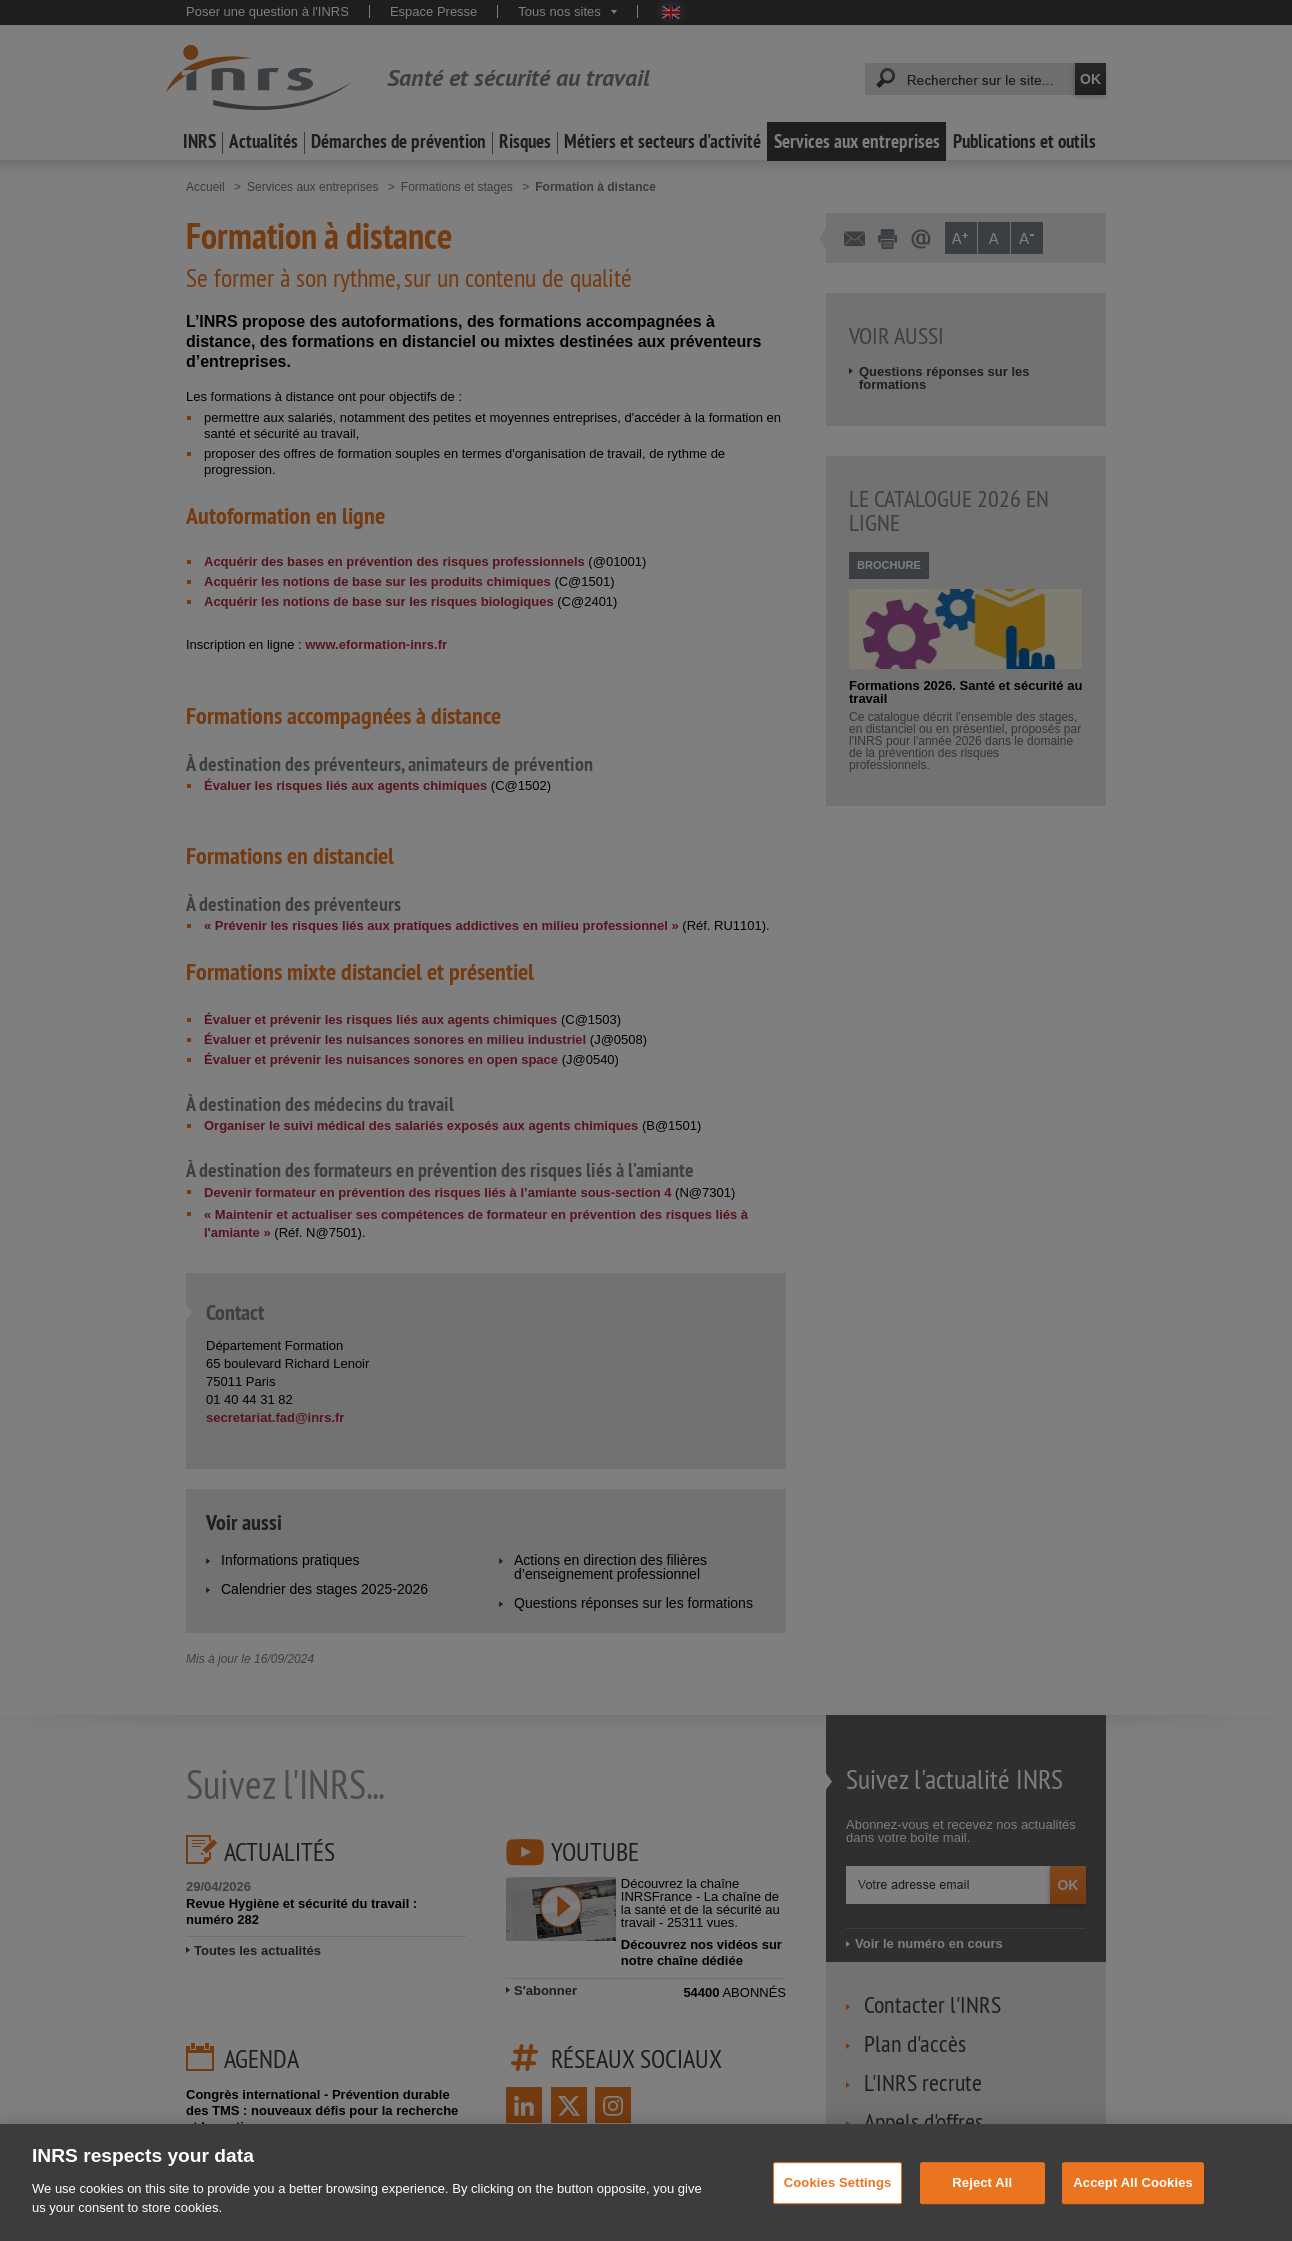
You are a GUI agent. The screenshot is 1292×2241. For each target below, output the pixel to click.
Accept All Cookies (1133, 2208)
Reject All (982, 2208)
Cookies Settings (838, 2208)
